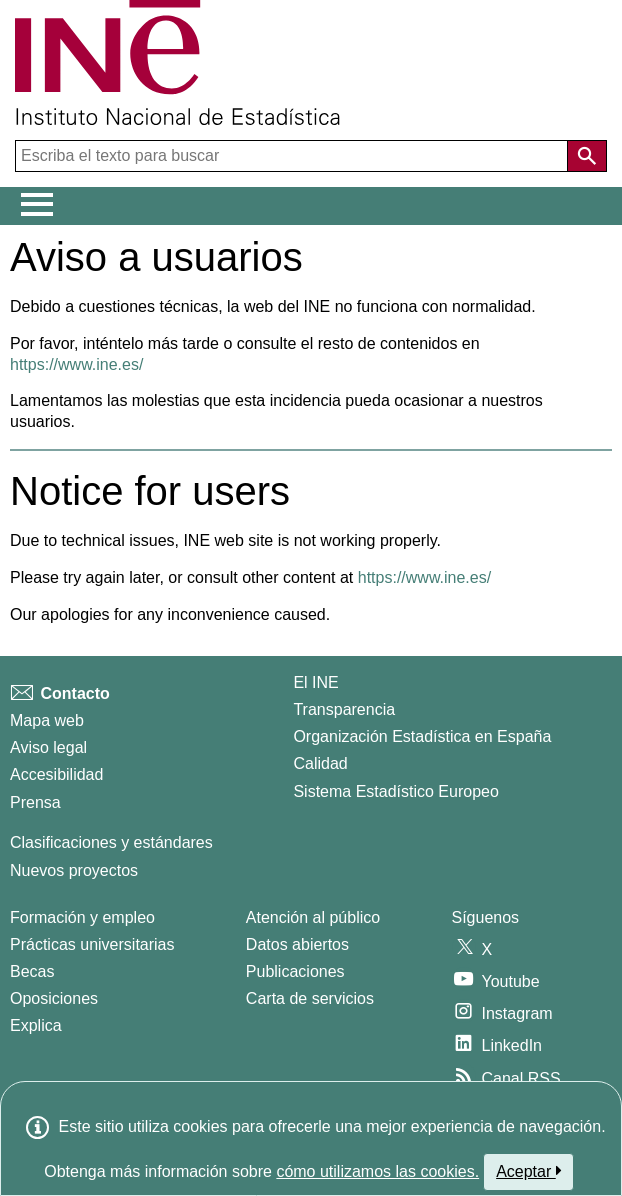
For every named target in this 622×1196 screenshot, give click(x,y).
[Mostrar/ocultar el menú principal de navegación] (37, 205)
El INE (315, 682)
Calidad (320, 763)
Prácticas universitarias (92, 944)
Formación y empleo (82, 917)
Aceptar (528, 1171)
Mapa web (47, 720)
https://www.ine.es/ (76, 364)
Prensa (35, 802)
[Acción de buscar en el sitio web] (587, 156)
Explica (36, 1025)
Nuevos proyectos (74, 870)
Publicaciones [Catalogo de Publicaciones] (295, 971)
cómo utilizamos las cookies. (377, 1171)
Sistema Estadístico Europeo (395, 791)
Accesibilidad (56, 774)
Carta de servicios (310, 998)
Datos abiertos (297, 944)
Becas (32, 971)
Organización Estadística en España (422, 736)
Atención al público (313, 917)
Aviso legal (48, 747)
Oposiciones (54, 998)
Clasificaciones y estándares (111, 842)
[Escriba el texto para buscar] (293, 156)
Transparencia (344, 709)
